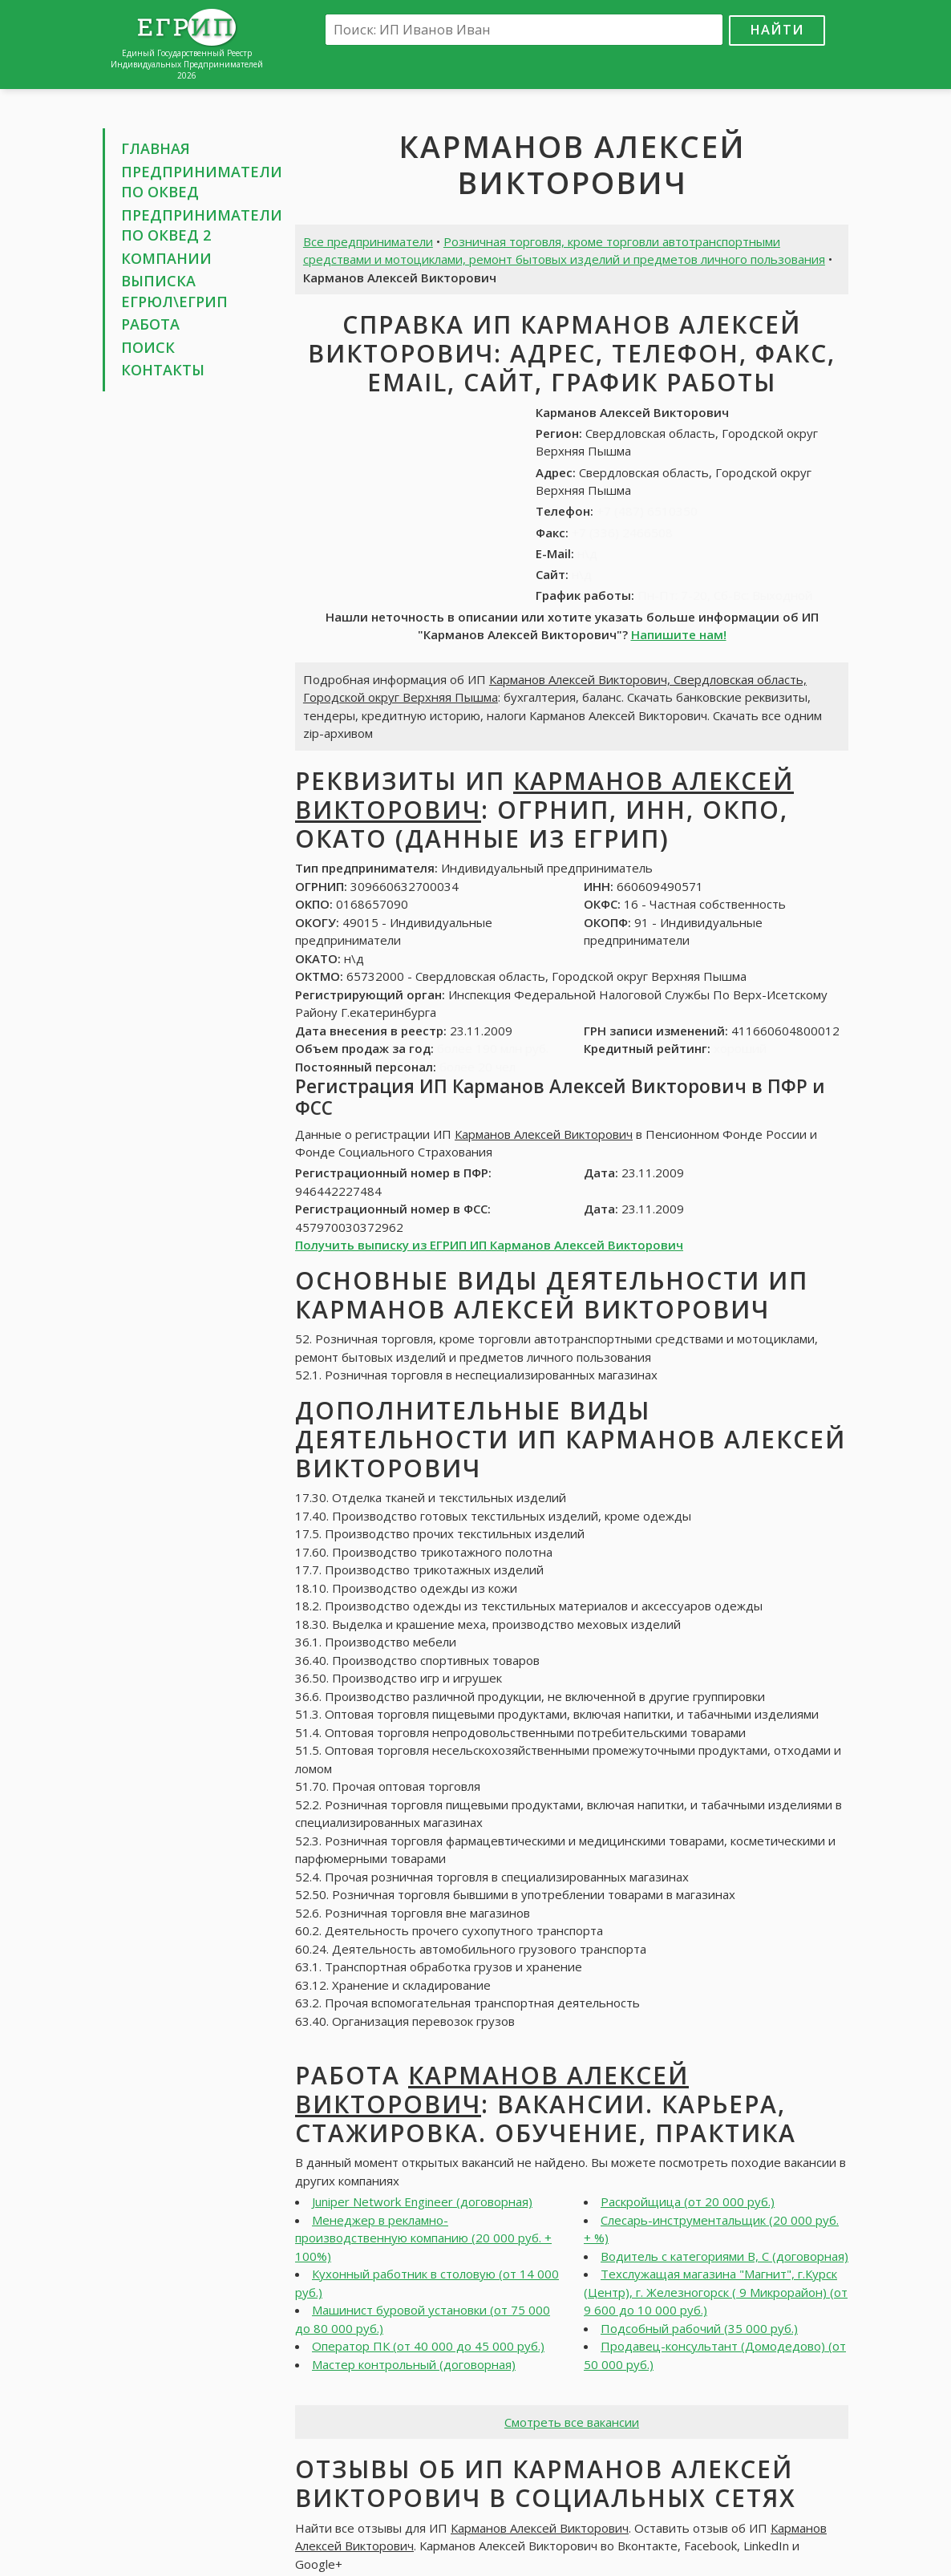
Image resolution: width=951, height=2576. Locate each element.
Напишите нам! (678, 634)
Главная (155, 148)
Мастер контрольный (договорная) (414, 2364)
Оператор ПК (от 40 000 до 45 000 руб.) (428, 2346)
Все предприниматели (368, 241)
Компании (166, 258)
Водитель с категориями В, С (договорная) (724, 2256)
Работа (150, 324)
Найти (777, 29)
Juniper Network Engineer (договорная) (422, 2201)
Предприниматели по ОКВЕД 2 (201, 225)
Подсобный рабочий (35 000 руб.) (699, 2328)
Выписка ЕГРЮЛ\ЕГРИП (174, 291)
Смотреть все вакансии (571, 2422)
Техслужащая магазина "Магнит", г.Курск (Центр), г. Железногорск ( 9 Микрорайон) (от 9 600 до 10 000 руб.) (716, 2292)
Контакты (162, 369)
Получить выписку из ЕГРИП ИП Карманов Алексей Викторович (489, 1245)
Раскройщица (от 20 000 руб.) (688, 2201)
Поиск (148, 347)
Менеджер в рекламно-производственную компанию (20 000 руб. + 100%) (423, 2238)
